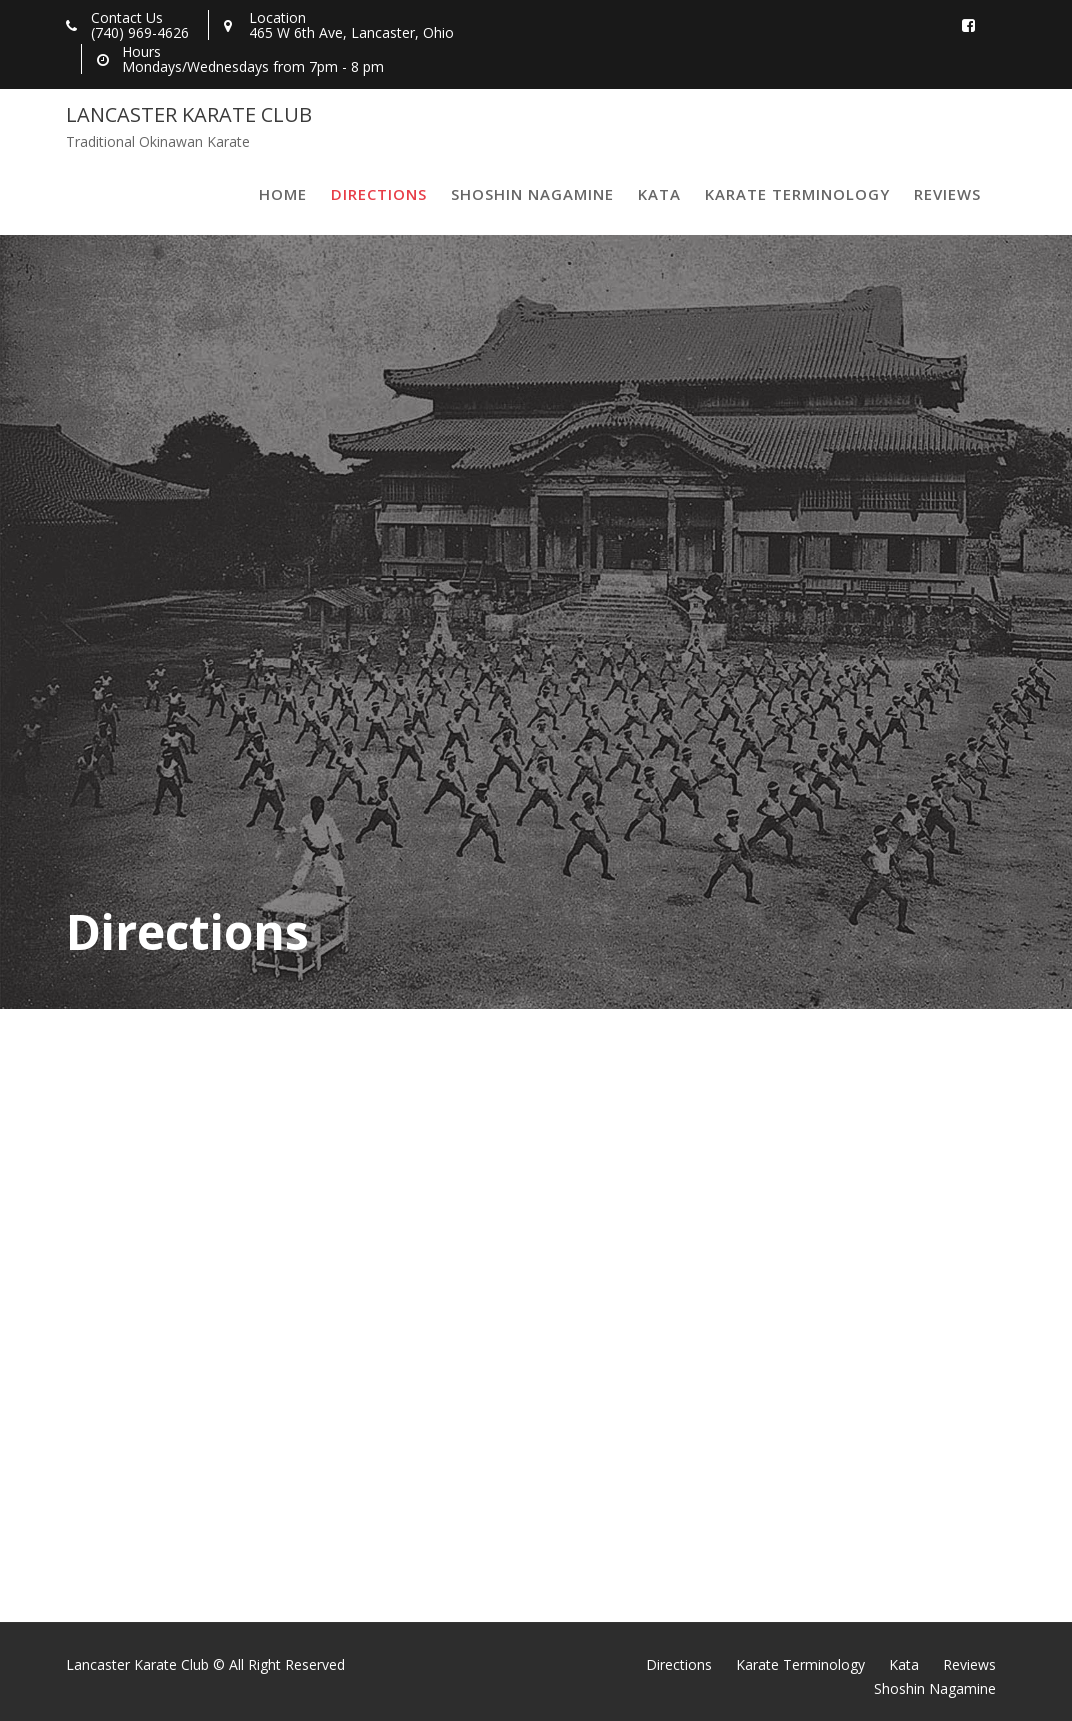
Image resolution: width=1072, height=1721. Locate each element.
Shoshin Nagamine (532, 194)
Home (283, 194)
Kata (659, 194)
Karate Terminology (797, 194)
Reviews (947, 194)
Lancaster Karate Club (189, 114)
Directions (379, 194)
